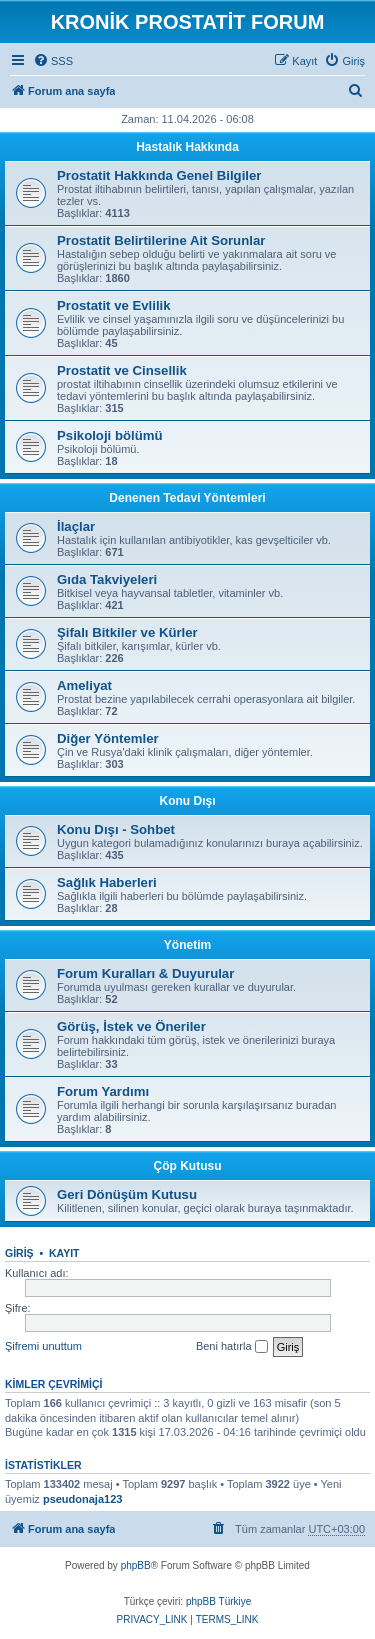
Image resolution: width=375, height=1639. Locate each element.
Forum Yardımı (103, 1091)
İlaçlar (76, 526)
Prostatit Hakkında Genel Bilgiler (159, 175)
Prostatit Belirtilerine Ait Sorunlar (161, 240)
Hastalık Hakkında (187, 147)
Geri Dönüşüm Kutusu (127, 1194)
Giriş (19, 1253)
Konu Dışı (188, 801)
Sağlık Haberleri (107, 882)
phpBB (136, 1565)
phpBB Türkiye (218, 1601)
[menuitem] (53, 61)
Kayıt (64, 1253)
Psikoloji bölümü (110, 435)
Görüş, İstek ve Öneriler (131, 1026)
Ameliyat (84, 685)
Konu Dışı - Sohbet (116, 829)
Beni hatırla (232, 1347)
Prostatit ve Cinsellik (122, 370)
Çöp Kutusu (188, 1166)
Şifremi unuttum (43, 1346)
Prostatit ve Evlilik (114, 305)
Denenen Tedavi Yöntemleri (187, 498)
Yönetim (187, 945)
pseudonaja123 (82, 1499)
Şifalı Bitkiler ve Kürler (127, 632)
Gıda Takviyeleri (107, 579)
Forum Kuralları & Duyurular (145, 973)
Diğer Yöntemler (108, 738)
